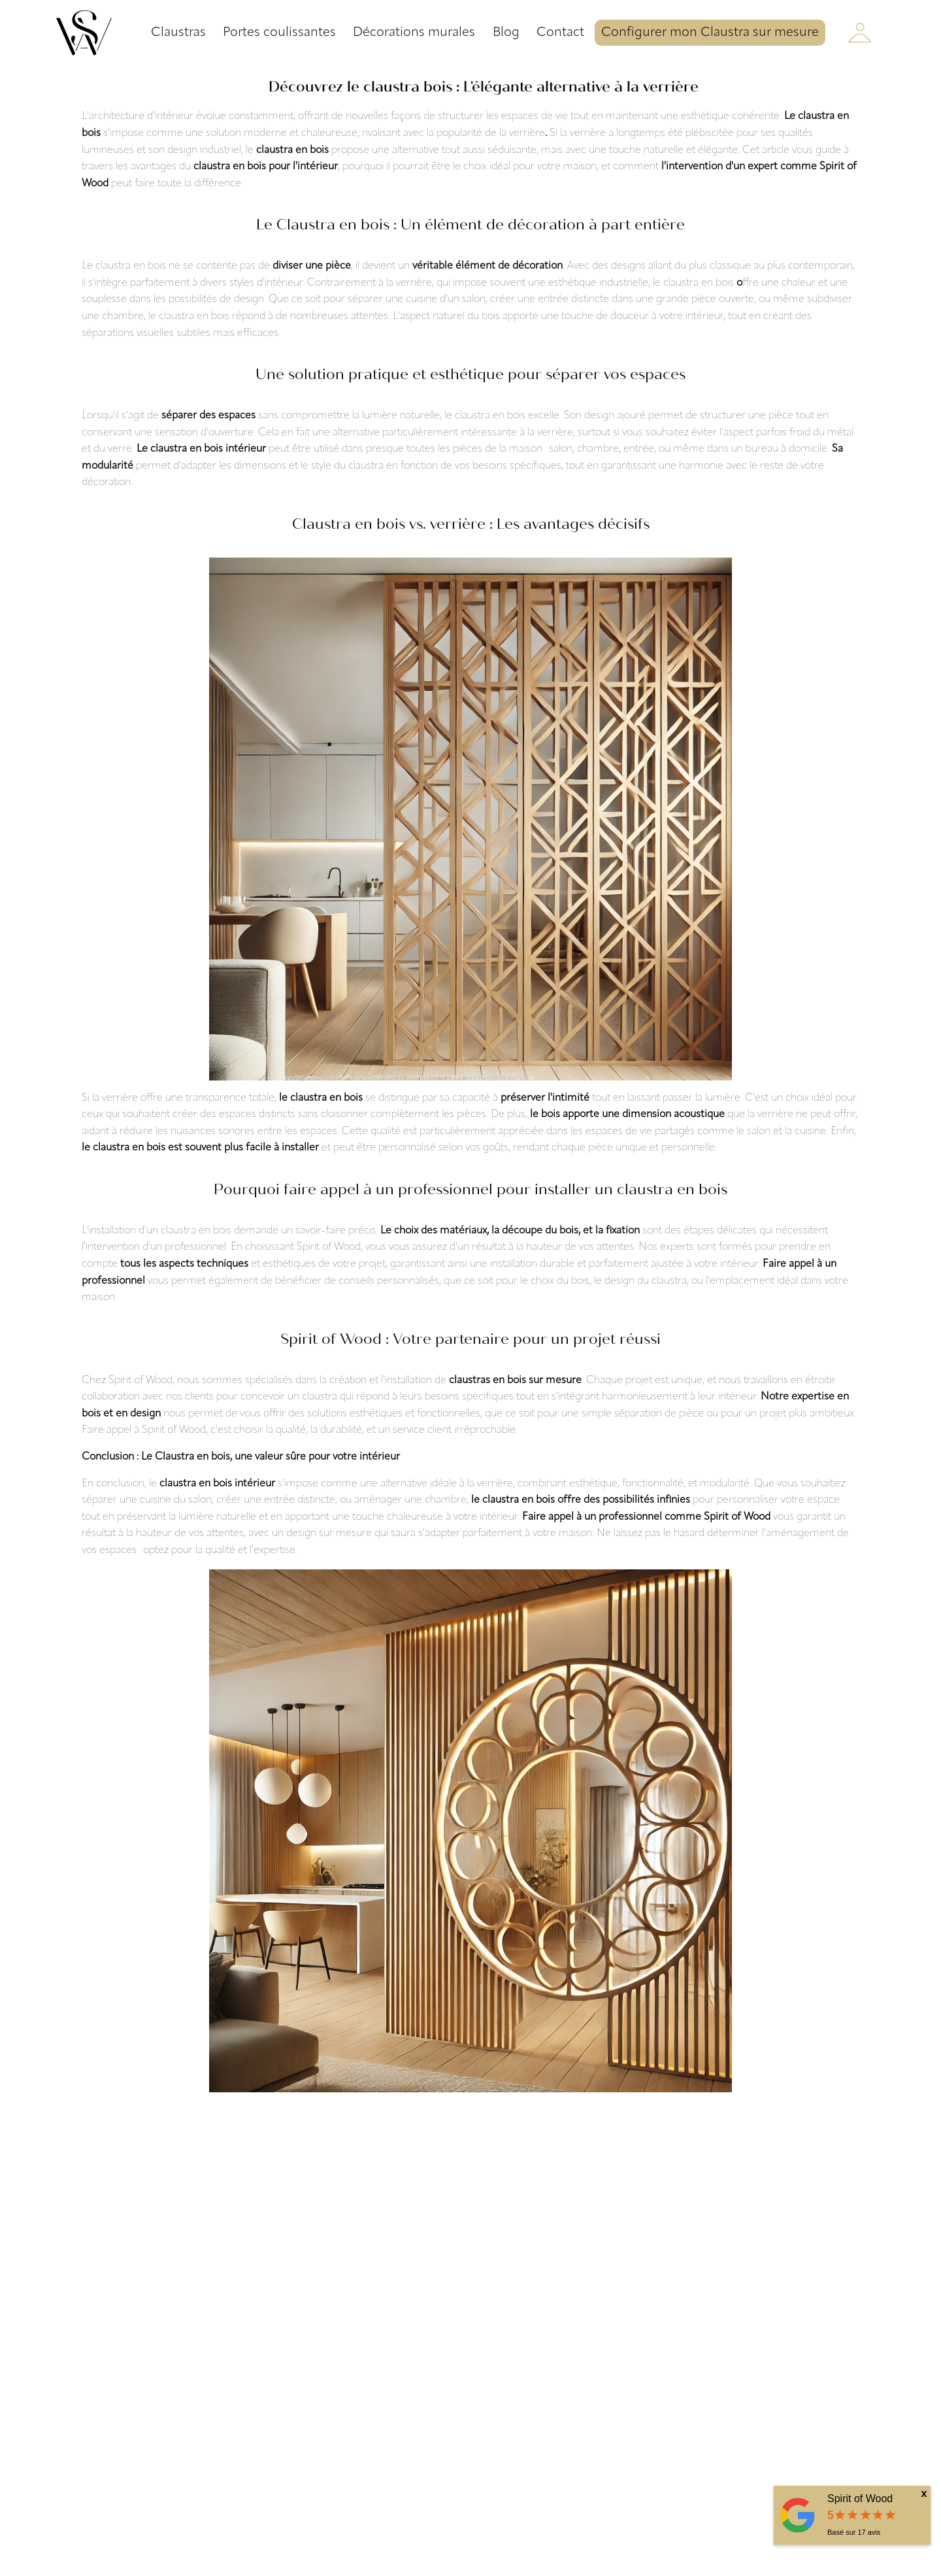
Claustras (178, 32)
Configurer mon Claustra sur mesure (710, 32)
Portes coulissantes (279, 32)
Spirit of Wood (860, 2498)
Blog (506, 32)
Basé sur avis (853, 2532)
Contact (560, 32)
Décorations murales (414, 32)
